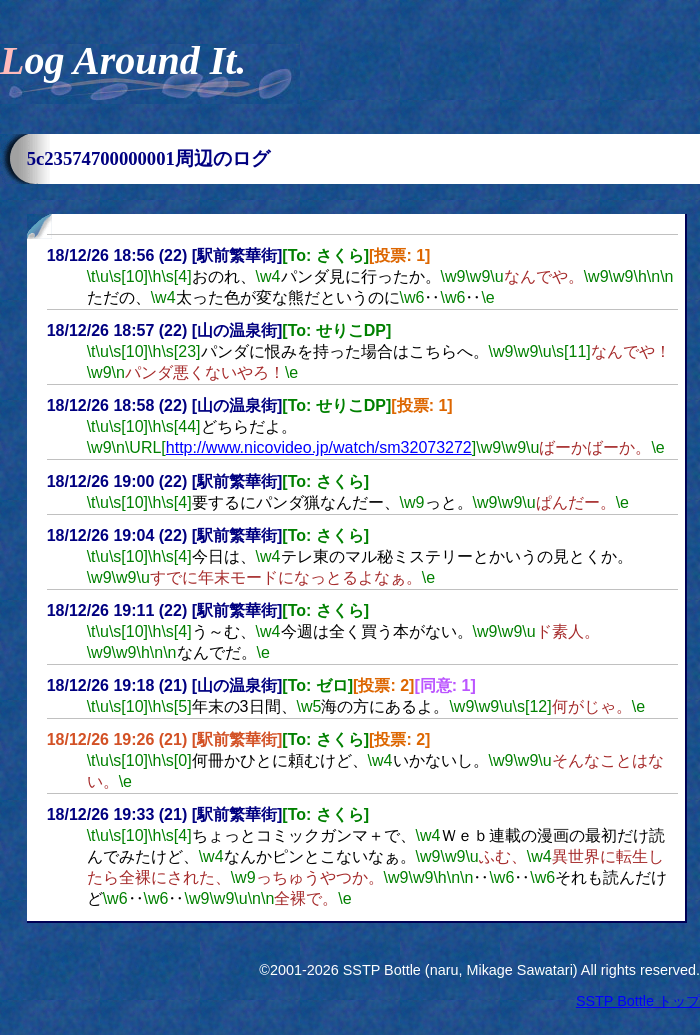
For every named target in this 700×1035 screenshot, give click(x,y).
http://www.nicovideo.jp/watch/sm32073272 (319, 447)
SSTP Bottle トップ (638, 1001)
